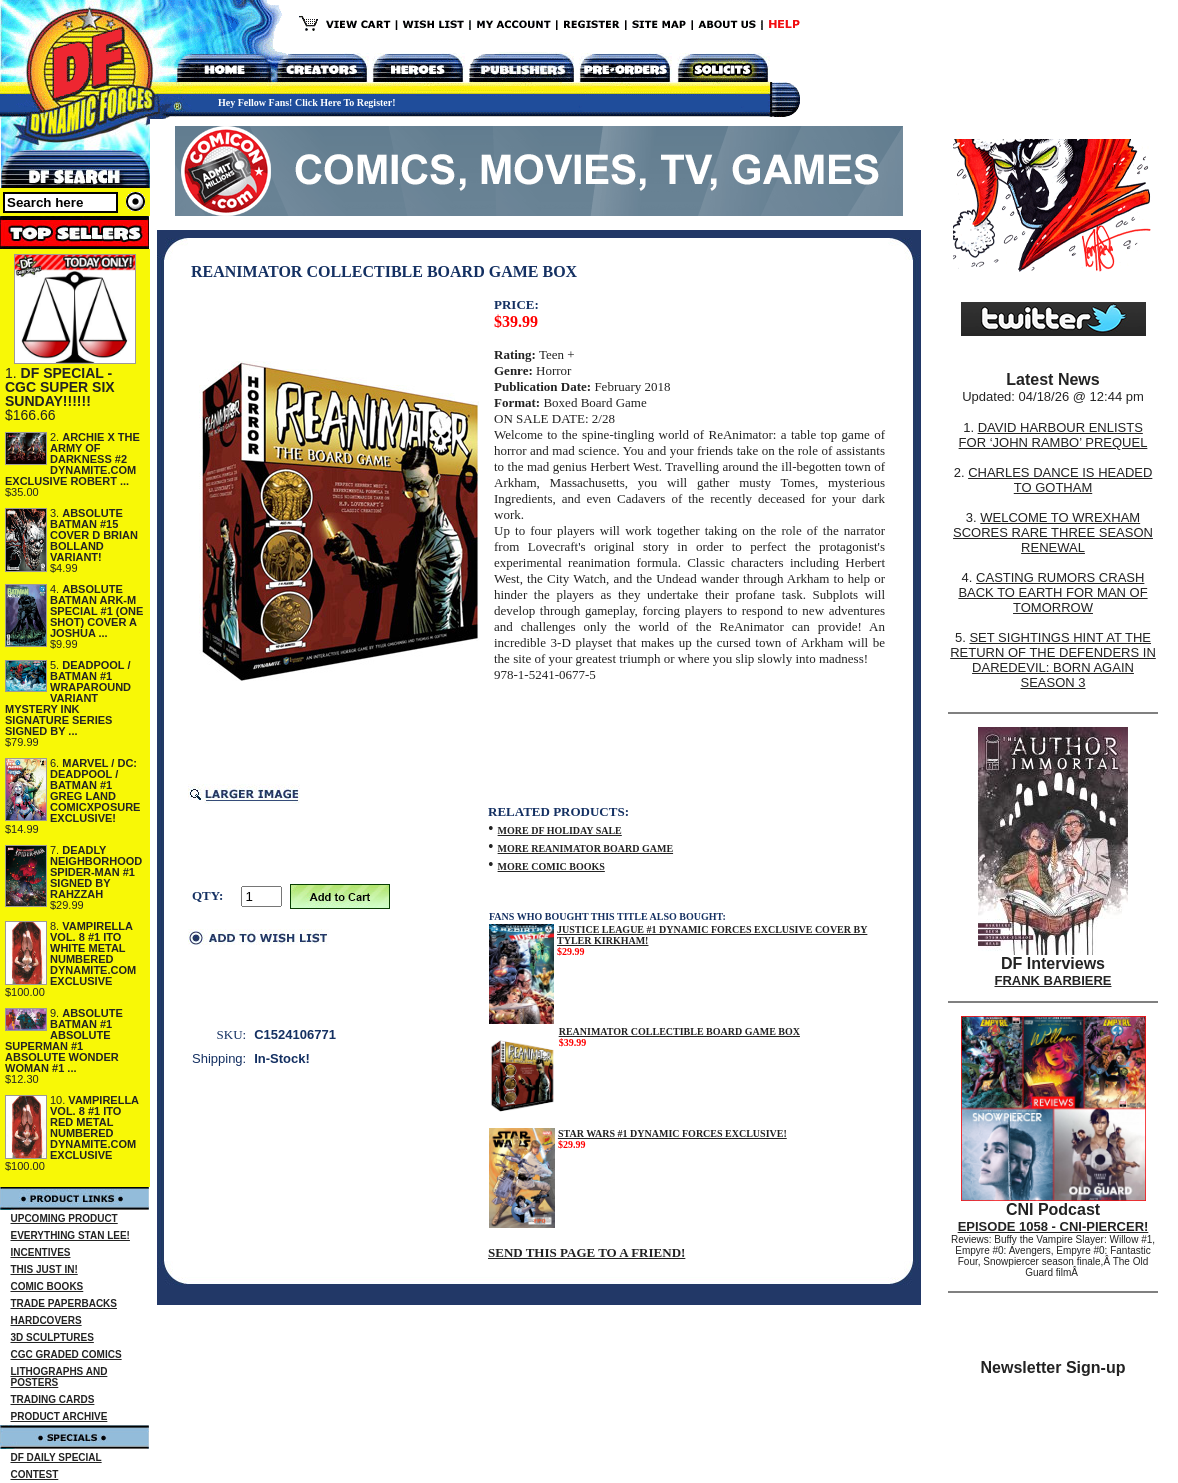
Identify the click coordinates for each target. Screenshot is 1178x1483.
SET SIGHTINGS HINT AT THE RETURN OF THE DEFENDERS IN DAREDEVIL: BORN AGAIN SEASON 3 (1053, 660)
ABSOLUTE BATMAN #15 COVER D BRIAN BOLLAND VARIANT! (94, 535)
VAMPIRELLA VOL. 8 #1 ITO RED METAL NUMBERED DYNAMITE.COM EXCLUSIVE (94, 1127)
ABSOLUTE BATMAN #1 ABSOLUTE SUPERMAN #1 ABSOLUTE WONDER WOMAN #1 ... (64, 1040)
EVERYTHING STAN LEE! (70, 1235)
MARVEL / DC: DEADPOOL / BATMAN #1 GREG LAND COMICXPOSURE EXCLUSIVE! (95, 790)
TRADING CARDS (53, 1399)
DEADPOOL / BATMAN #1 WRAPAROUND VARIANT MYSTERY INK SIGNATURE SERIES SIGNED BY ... (68, 698)
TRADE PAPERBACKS (64, 1303)
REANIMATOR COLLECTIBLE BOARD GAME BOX (679, 1031)
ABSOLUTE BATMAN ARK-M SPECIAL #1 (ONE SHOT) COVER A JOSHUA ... (96, 611)
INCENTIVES (41, 1252)
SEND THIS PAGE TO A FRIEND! (586, 1252)
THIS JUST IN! (44, 1269)
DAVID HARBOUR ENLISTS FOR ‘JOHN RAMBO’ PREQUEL (1053, 435)
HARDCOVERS (46, 1320)
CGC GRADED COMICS (66, 1354)
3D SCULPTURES (52, 1337)
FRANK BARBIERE (1053, 980)
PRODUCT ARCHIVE (59, 1416)
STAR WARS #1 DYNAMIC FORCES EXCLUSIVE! (672, 1133)
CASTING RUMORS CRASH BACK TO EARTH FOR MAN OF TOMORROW (1052, 592)
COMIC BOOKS (47, 1286)
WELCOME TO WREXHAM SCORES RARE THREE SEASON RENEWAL (1053, 532)
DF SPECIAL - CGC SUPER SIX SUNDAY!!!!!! (60, 387)
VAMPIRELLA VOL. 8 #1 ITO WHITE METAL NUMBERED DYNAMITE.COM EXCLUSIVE (93, 953)
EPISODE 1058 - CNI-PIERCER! (1053, 1226)
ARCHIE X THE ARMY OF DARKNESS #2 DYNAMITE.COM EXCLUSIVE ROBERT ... (72, 459)
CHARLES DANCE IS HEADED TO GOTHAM (1060, 480)
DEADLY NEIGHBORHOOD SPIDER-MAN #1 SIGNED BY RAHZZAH (96, 872)
